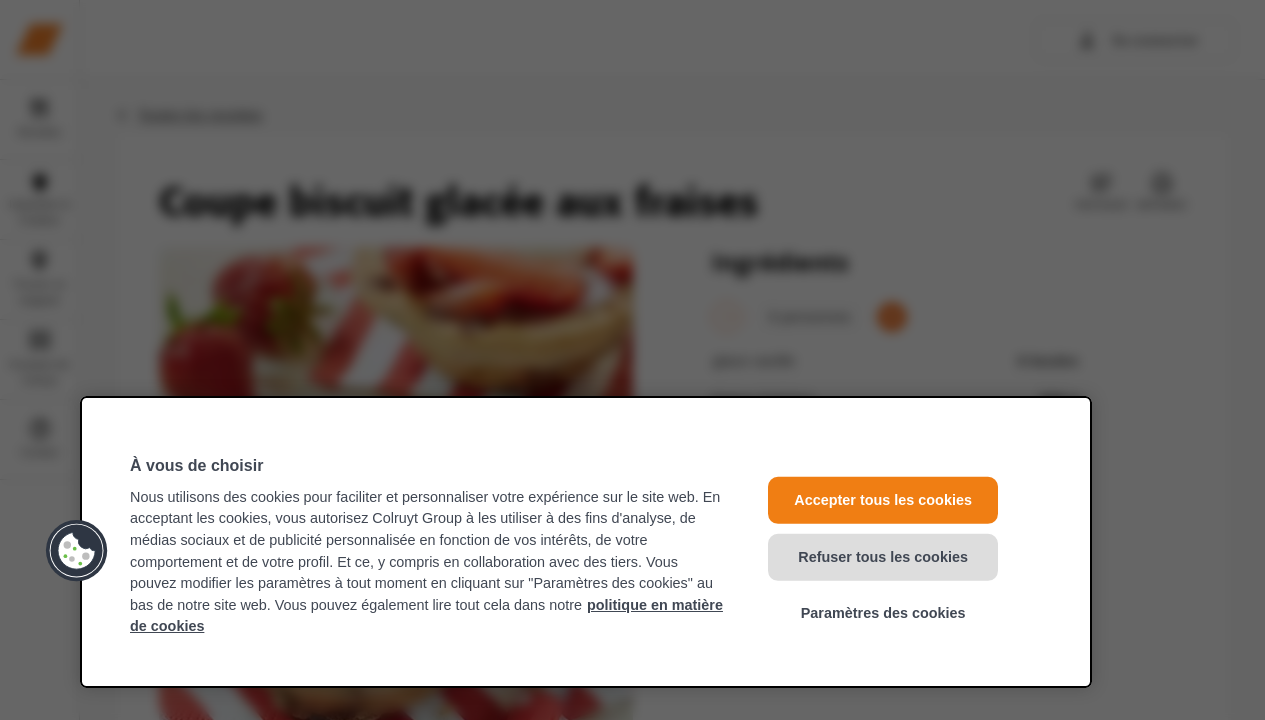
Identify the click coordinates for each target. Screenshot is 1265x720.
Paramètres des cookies (883, 613)
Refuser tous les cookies (883, 556)
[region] (586, 542)
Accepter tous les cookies (883, 500)
